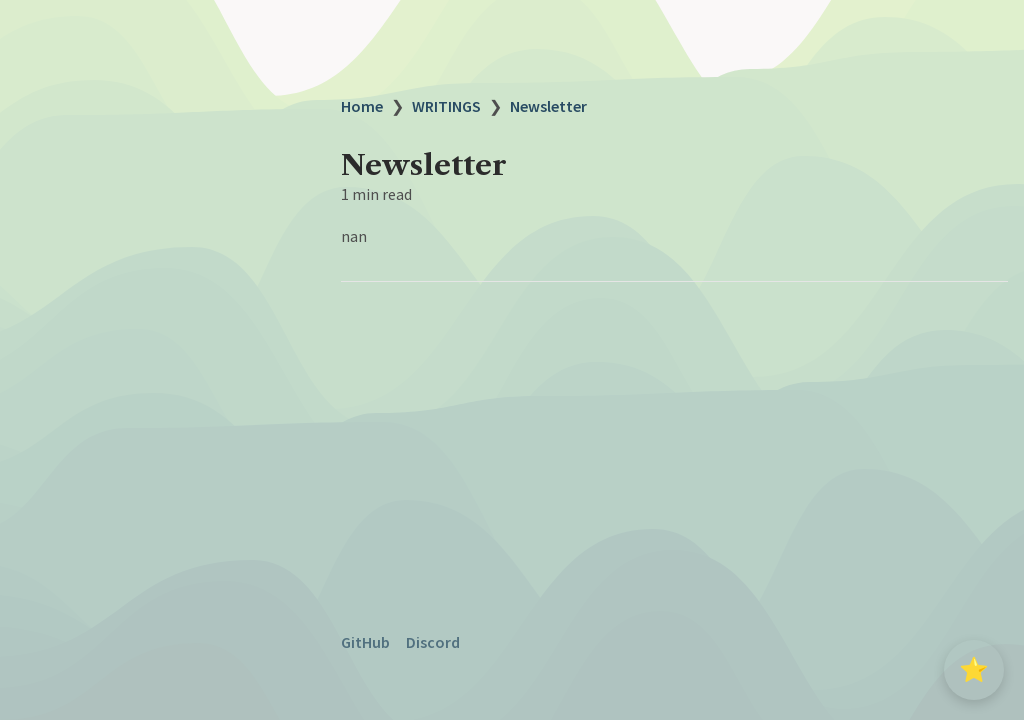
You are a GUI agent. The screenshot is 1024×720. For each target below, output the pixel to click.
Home (362, 106)
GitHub (365, 642)
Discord (433, 642)
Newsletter (548, 106)
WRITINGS (446, 106)
